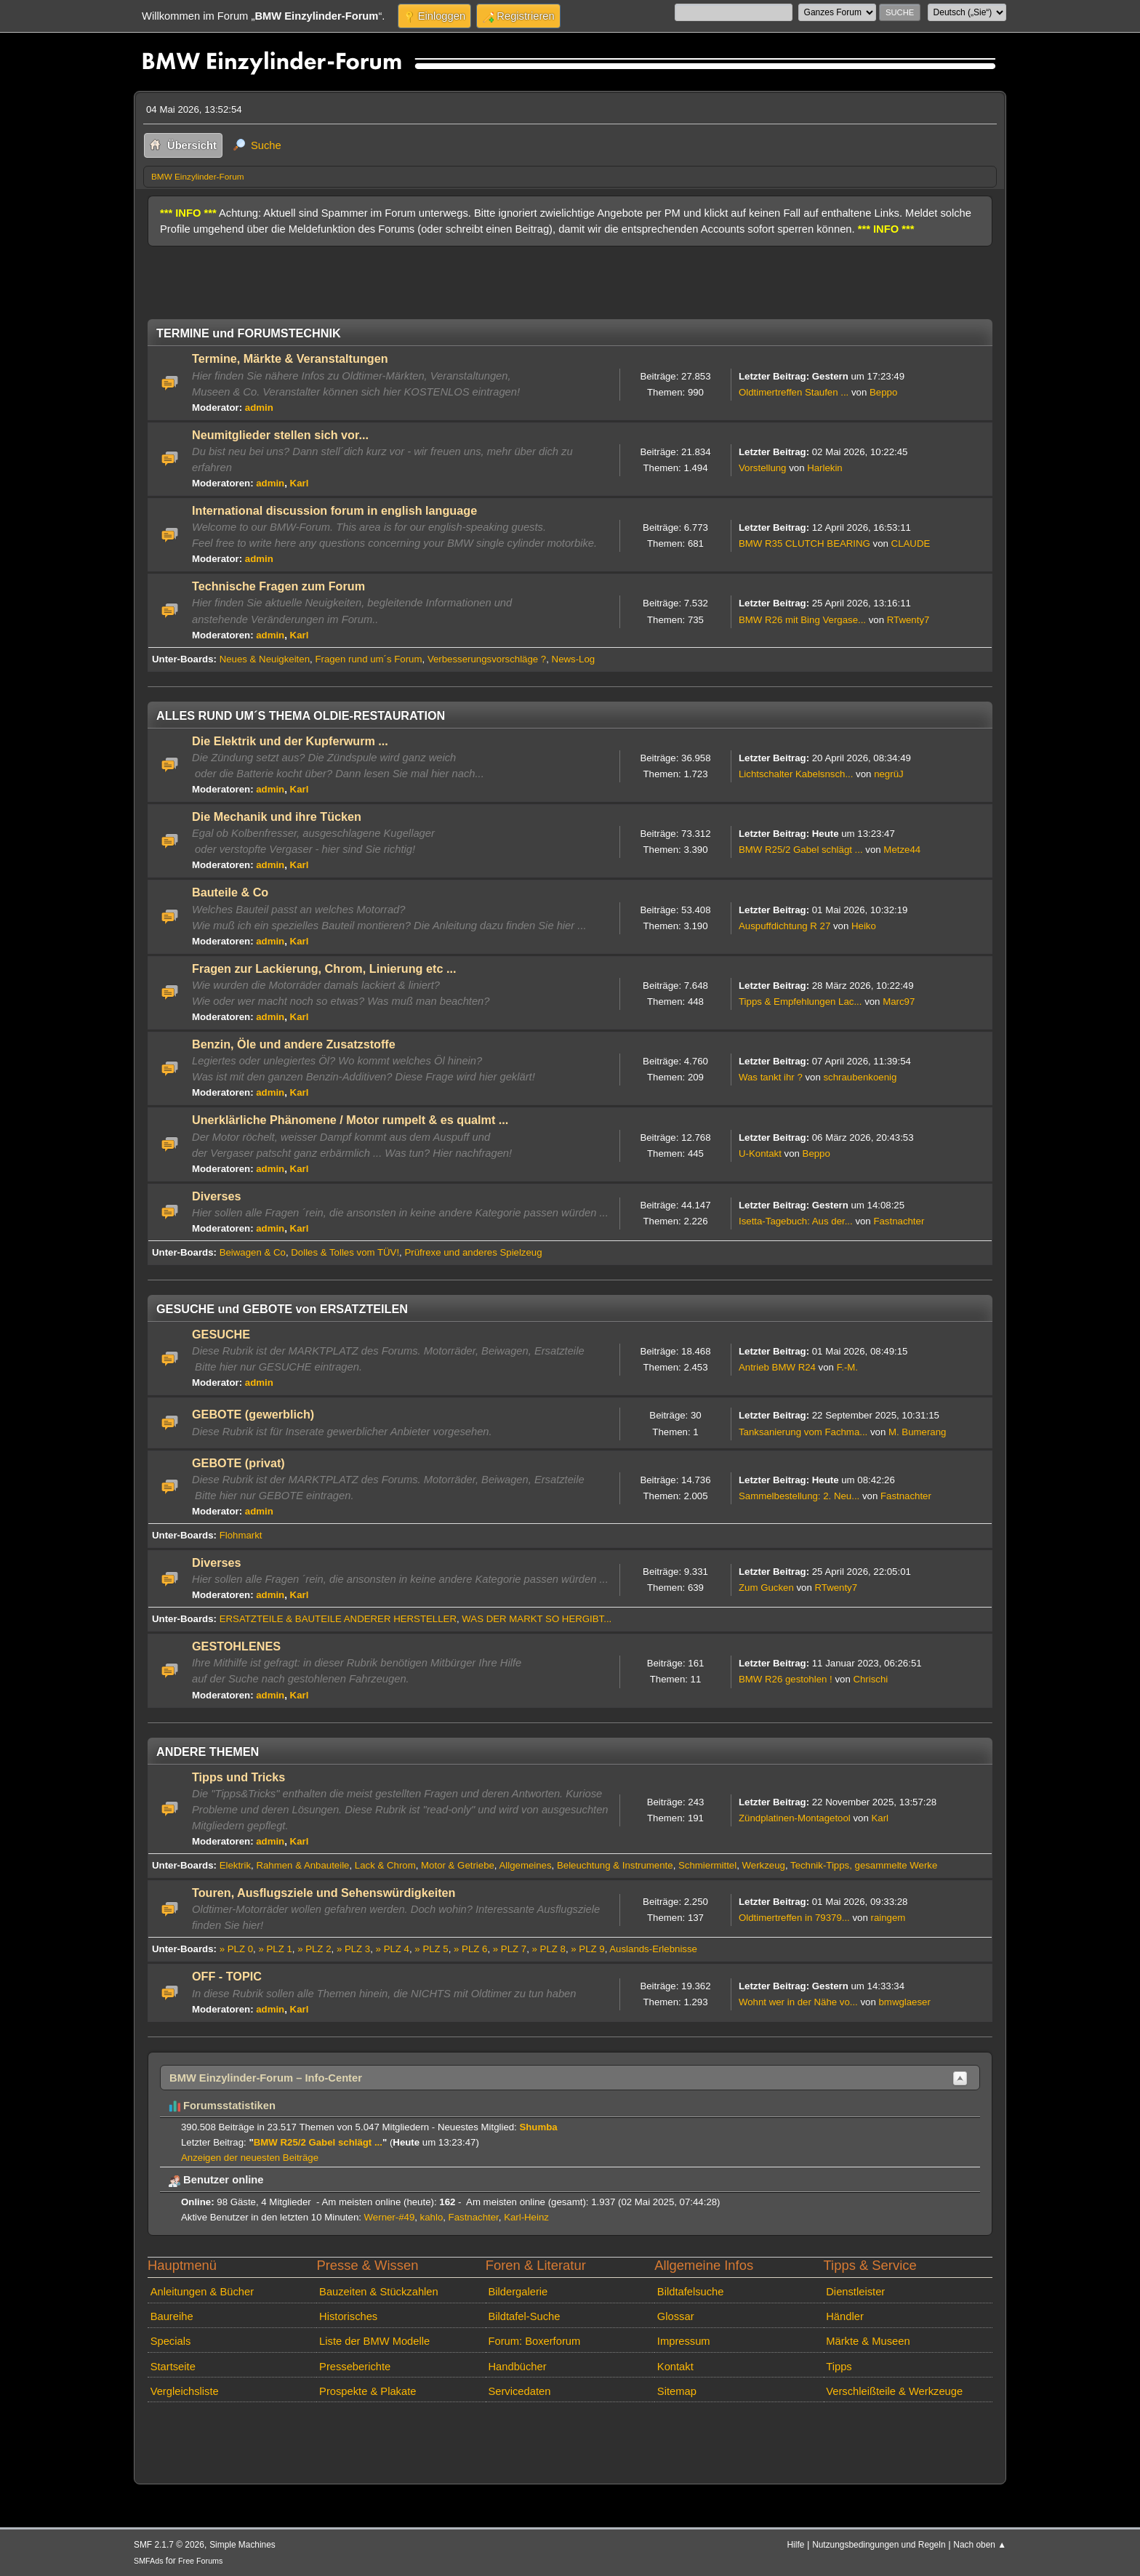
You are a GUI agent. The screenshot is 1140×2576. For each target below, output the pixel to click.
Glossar (675, 2316)
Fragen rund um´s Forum (368, 659)
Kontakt (675, 2366)
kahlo (431, 2217)
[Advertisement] (412, 277)
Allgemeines (525, 1865)
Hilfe (796, 2545)
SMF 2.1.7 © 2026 (169, 2545)
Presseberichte (354, 2366)
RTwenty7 (908, 619)
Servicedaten (519, 2391)
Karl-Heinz (526, 2217)
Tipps (838, 2366)
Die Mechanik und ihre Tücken (276, 816)
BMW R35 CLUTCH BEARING (804, 543)
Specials (170, 2341)
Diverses (216, 1196)
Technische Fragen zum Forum (278, 586)
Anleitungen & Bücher (202, 2292)
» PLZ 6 (470, 1948)
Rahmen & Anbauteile (302, 1865)
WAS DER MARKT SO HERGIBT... (536, 1618)
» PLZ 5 (431, 1948)
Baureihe (171, 2316)
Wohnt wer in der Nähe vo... (798, 2002)
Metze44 (901, 849)
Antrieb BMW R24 (777, 1367)
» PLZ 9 (587, 1948)
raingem (887, 1917)
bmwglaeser (905, 2002)
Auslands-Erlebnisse (653, 1948)
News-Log (573, 659)
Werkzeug (763, 1865)
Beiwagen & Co (253, 1252)
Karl (299, 483)
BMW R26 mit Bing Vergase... (802, 619)
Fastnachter (898, 1221)
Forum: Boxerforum (534, 2341)
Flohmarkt (241, 1535)
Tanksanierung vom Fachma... (803, 1432)
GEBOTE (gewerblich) (253, 1414)
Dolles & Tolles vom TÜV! (345, 1252)
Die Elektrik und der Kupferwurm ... (290, 740)
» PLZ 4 (392, 1948)
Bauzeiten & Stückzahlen (378, 2292)
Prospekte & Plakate (367, 2391)
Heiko (863, 925)
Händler (845, 2316)
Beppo (883, 392)
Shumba (538, 2127)
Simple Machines (242, 2545)
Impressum (683, 2341)
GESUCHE (221, 1334)
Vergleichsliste (184, 2391)
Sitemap (677, 2391)
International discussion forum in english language (334, 510)
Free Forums (200, 2560)
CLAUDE (911, 543)
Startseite (173, 2366)
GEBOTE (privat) (238, 1462)
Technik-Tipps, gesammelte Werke (863, 1865)
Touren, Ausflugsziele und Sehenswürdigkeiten (323, 1892)
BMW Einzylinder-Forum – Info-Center (265, 2078)
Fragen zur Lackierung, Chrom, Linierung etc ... (324, 968)
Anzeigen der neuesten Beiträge (249, 2157)
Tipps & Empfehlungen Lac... (800, 1001)
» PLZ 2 (314, 1948)
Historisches (348, 2316)
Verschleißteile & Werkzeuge (894, 2391)
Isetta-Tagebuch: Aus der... (796, 1221)
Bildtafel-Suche (524, 2316)
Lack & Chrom (385, 1865)
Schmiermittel (707, 1865)
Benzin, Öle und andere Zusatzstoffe (294, 1044)
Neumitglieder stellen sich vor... (280, 434)
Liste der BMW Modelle (374, 2341)
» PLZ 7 (509, 1948)
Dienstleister (855, 2292)
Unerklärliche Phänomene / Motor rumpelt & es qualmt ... (350, 1119)
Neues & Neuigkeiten (265, 659)
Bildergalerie (517, 2292)
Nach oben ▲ (979, 2545)
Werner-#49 (389, 2217)
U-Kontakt (760, 1153)
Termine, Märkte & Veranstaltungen (290, 358)
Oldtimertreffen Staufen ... (793, 392)
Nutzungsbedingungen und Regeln (878, 2545)
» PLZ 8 (549, 1948)
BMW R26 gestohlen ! (785, 1679)
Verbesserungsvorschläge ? (487, 659)
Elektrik (235, 1865)
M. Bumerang (917, 1432)
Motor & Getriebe (457, 1865)
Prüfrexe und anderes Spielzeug (473, 1252)
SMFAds (149, 2560)
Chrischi (870, 1679)
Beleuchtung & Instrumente (615, 1865)
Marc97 (899, 1001)
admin (259, 407)
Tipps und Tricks (238, 1776)
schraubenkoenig (859, 1077)
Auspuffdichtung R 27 (784, 925)
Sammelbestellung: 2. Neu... (799, 1495)
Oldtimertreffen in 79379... (794, 1917)
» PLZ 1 (275, 1948)
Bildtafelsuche (690, 2292)
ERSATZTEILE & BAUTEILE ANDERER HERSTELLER (338, 1618)
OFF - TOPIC (227, 1976)
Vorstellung (762, 467)
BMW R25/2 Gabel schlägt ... (801, 849)
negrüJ (888, 774)
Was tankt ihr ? (771, 1077)
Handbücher (517, 2366)
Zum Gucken (766, 1587)
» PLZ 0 (236, 1948)
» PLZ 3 (353, 1948)
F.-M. (847, 1367)
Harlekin (825, 467)
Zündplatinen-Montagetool (795, 1818)
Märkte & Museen (868, 2341)
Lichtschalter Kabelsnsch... (796, 774)
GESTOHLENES (236, 1646)
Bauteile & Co (230, 892)
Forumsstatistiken (222, 2105)
